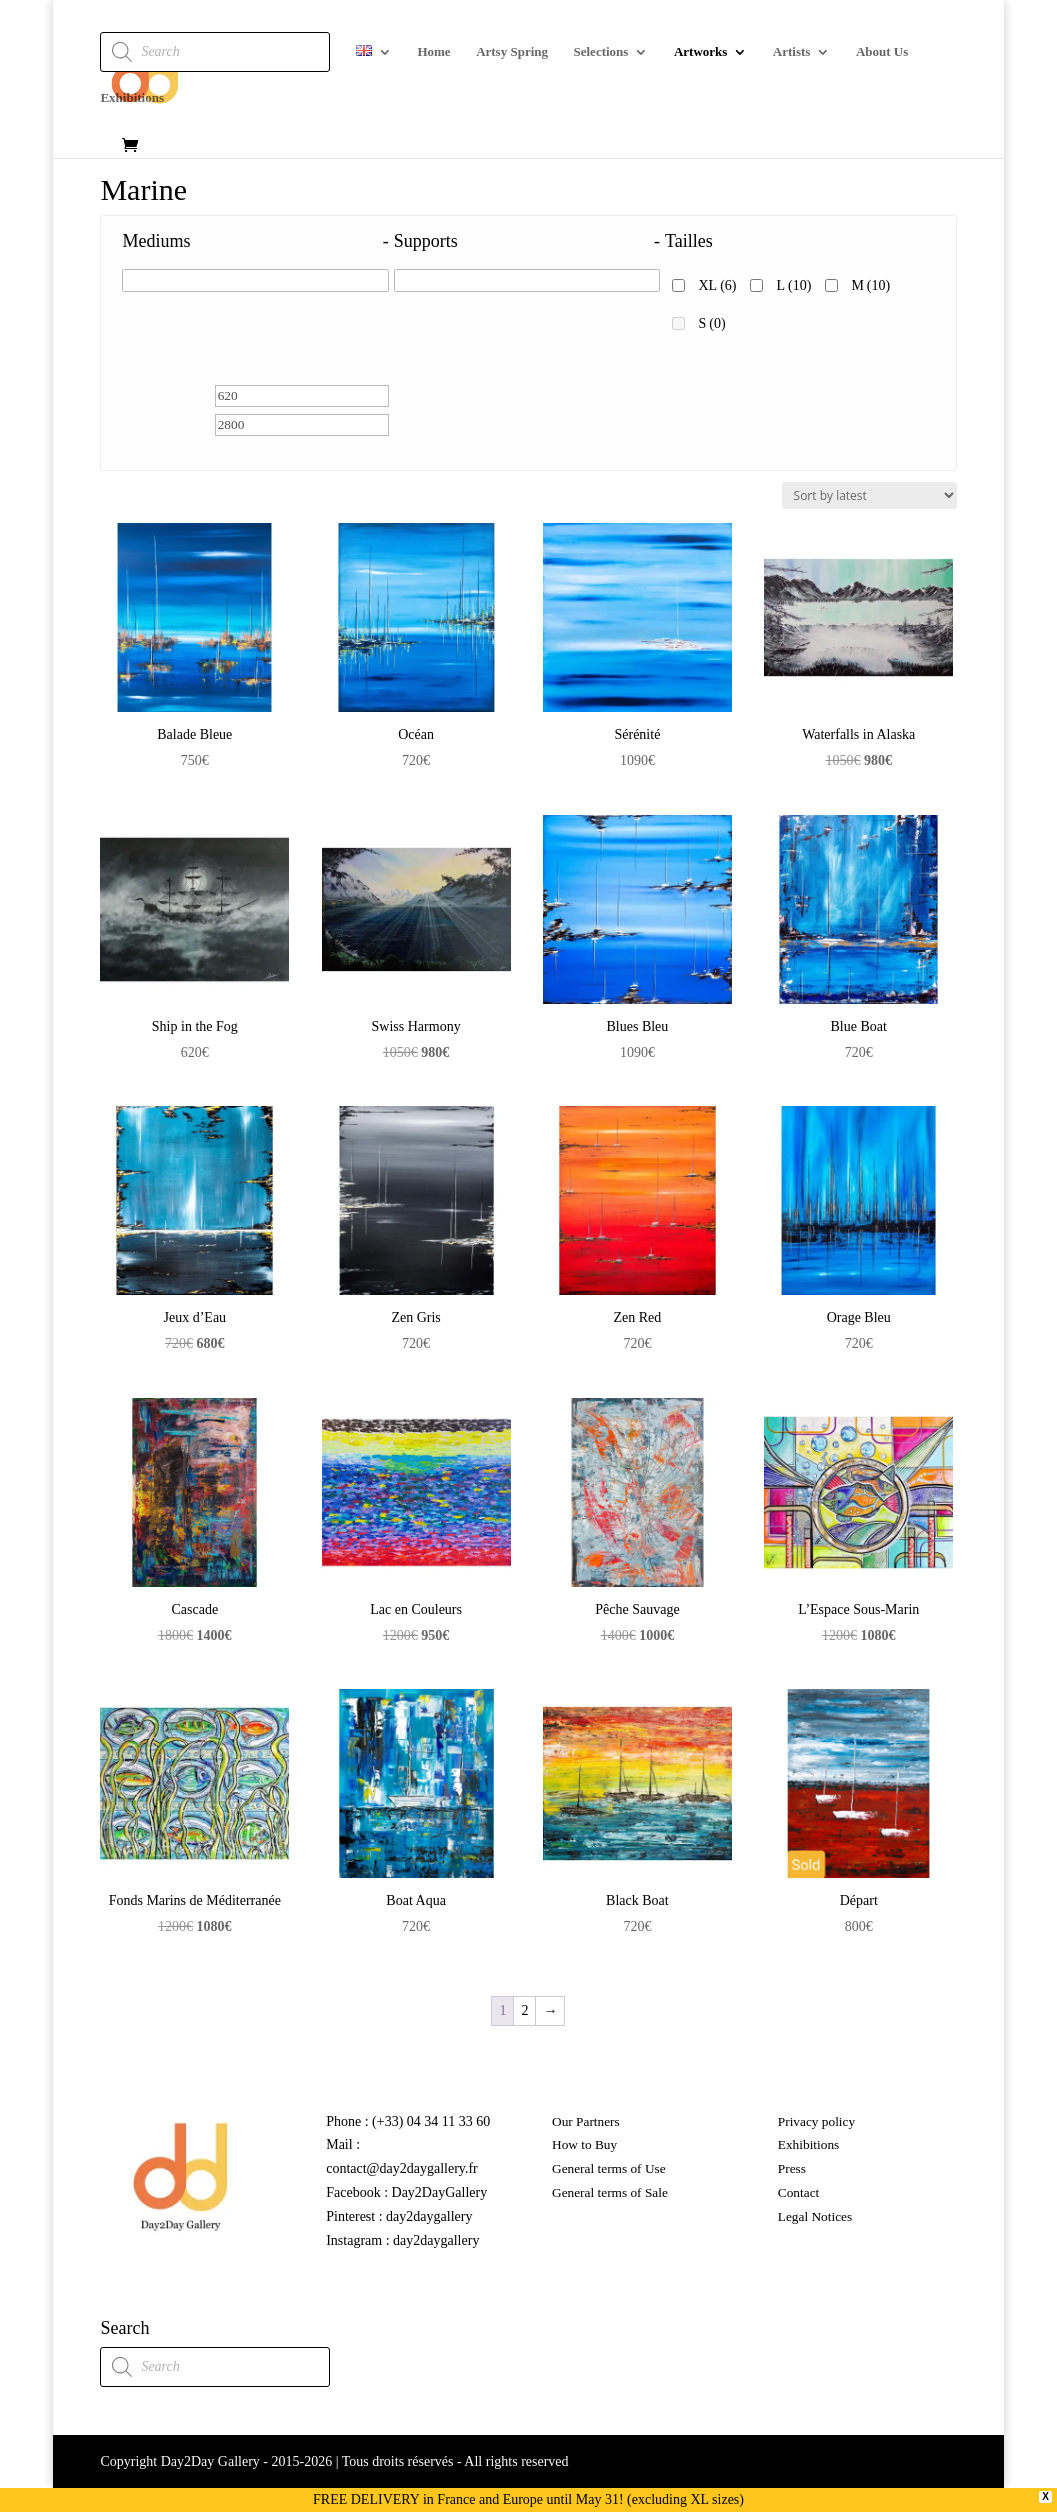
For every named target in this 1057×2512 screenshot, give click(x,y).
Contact (798, 2192)
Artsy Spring (512, 52)
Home (433, 52)
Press (792, 2168)
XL (718, 285)
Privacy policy (816, 2121)
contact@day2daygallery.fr (402, 2168)
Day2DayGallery (440, 2192)
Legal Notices (815, 2216)
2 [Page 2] (524, 2010)
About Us (882, 52)
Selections (601, 52)
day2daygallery (429, 2216)
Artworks (700, 52)
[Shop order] (869, 495)
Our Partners (586, 2121)
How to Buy (584, 2144)
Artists (792, 52)
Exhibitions (132, 98)
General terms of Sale (610, 2192)
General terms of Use (609, 2168)
